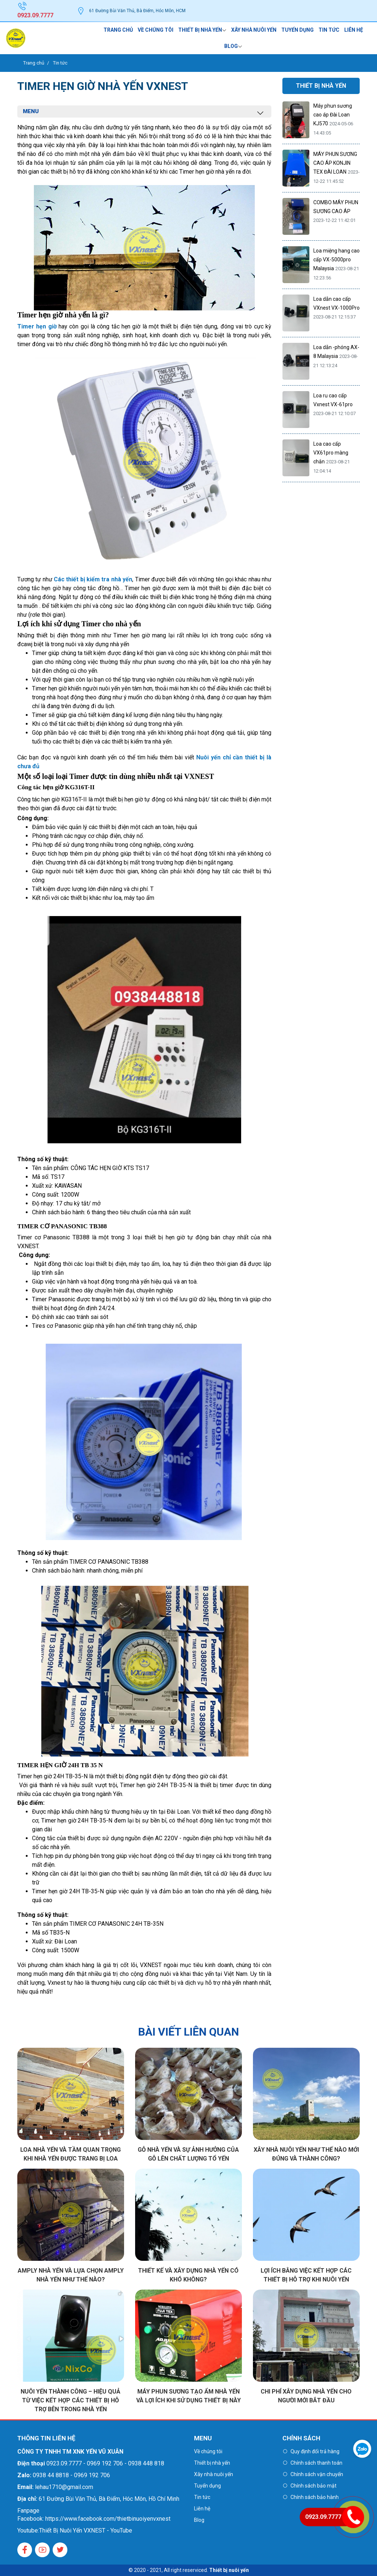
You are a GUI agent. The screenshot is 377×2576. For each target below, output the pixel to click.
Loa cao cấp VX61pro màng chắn (330, 452)
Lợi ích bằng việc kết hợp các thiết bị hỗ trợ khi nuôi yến (306, 2275)
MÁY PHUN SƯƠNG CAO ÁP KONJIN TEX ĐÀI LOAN (335, 163)
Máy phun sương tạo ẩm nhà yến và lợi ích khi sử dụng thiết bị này (188, 2396)
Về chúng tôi (155, 30)
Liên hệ (353, 30)
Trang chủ (118, 30)
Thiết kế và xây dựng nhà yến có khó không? (188, 2275)
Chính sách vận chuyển (316, 2474)
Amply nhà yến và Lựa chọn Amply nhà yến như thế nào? (71, 2275)
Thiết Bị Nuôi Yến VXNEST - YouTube (85, 2530)
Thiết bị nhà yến (200, 30)
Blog (231, 46)
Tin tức (328, 30)
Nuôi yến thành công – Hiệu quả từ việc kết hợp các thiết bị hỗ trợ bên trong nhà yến (70, 2400)
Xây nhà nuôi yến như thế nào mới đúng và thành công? (306, 2154)
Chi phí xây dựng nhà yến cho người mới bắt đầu (306, 2396)
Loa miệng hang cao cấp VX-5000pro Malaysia (336, 259)
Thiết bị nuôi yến (229, 2570)
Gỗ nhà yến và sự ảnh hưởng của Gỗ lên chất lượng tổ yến (188, 2154)
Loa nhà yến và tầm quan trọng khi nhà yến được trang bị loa (70, 2154)
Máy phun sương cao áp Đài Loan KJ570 (332, 114)
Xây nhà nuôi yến (253, 30)
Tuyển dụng (297, 30)
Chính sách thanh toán (316, 2463)
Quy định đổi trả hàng (314, 2451)
